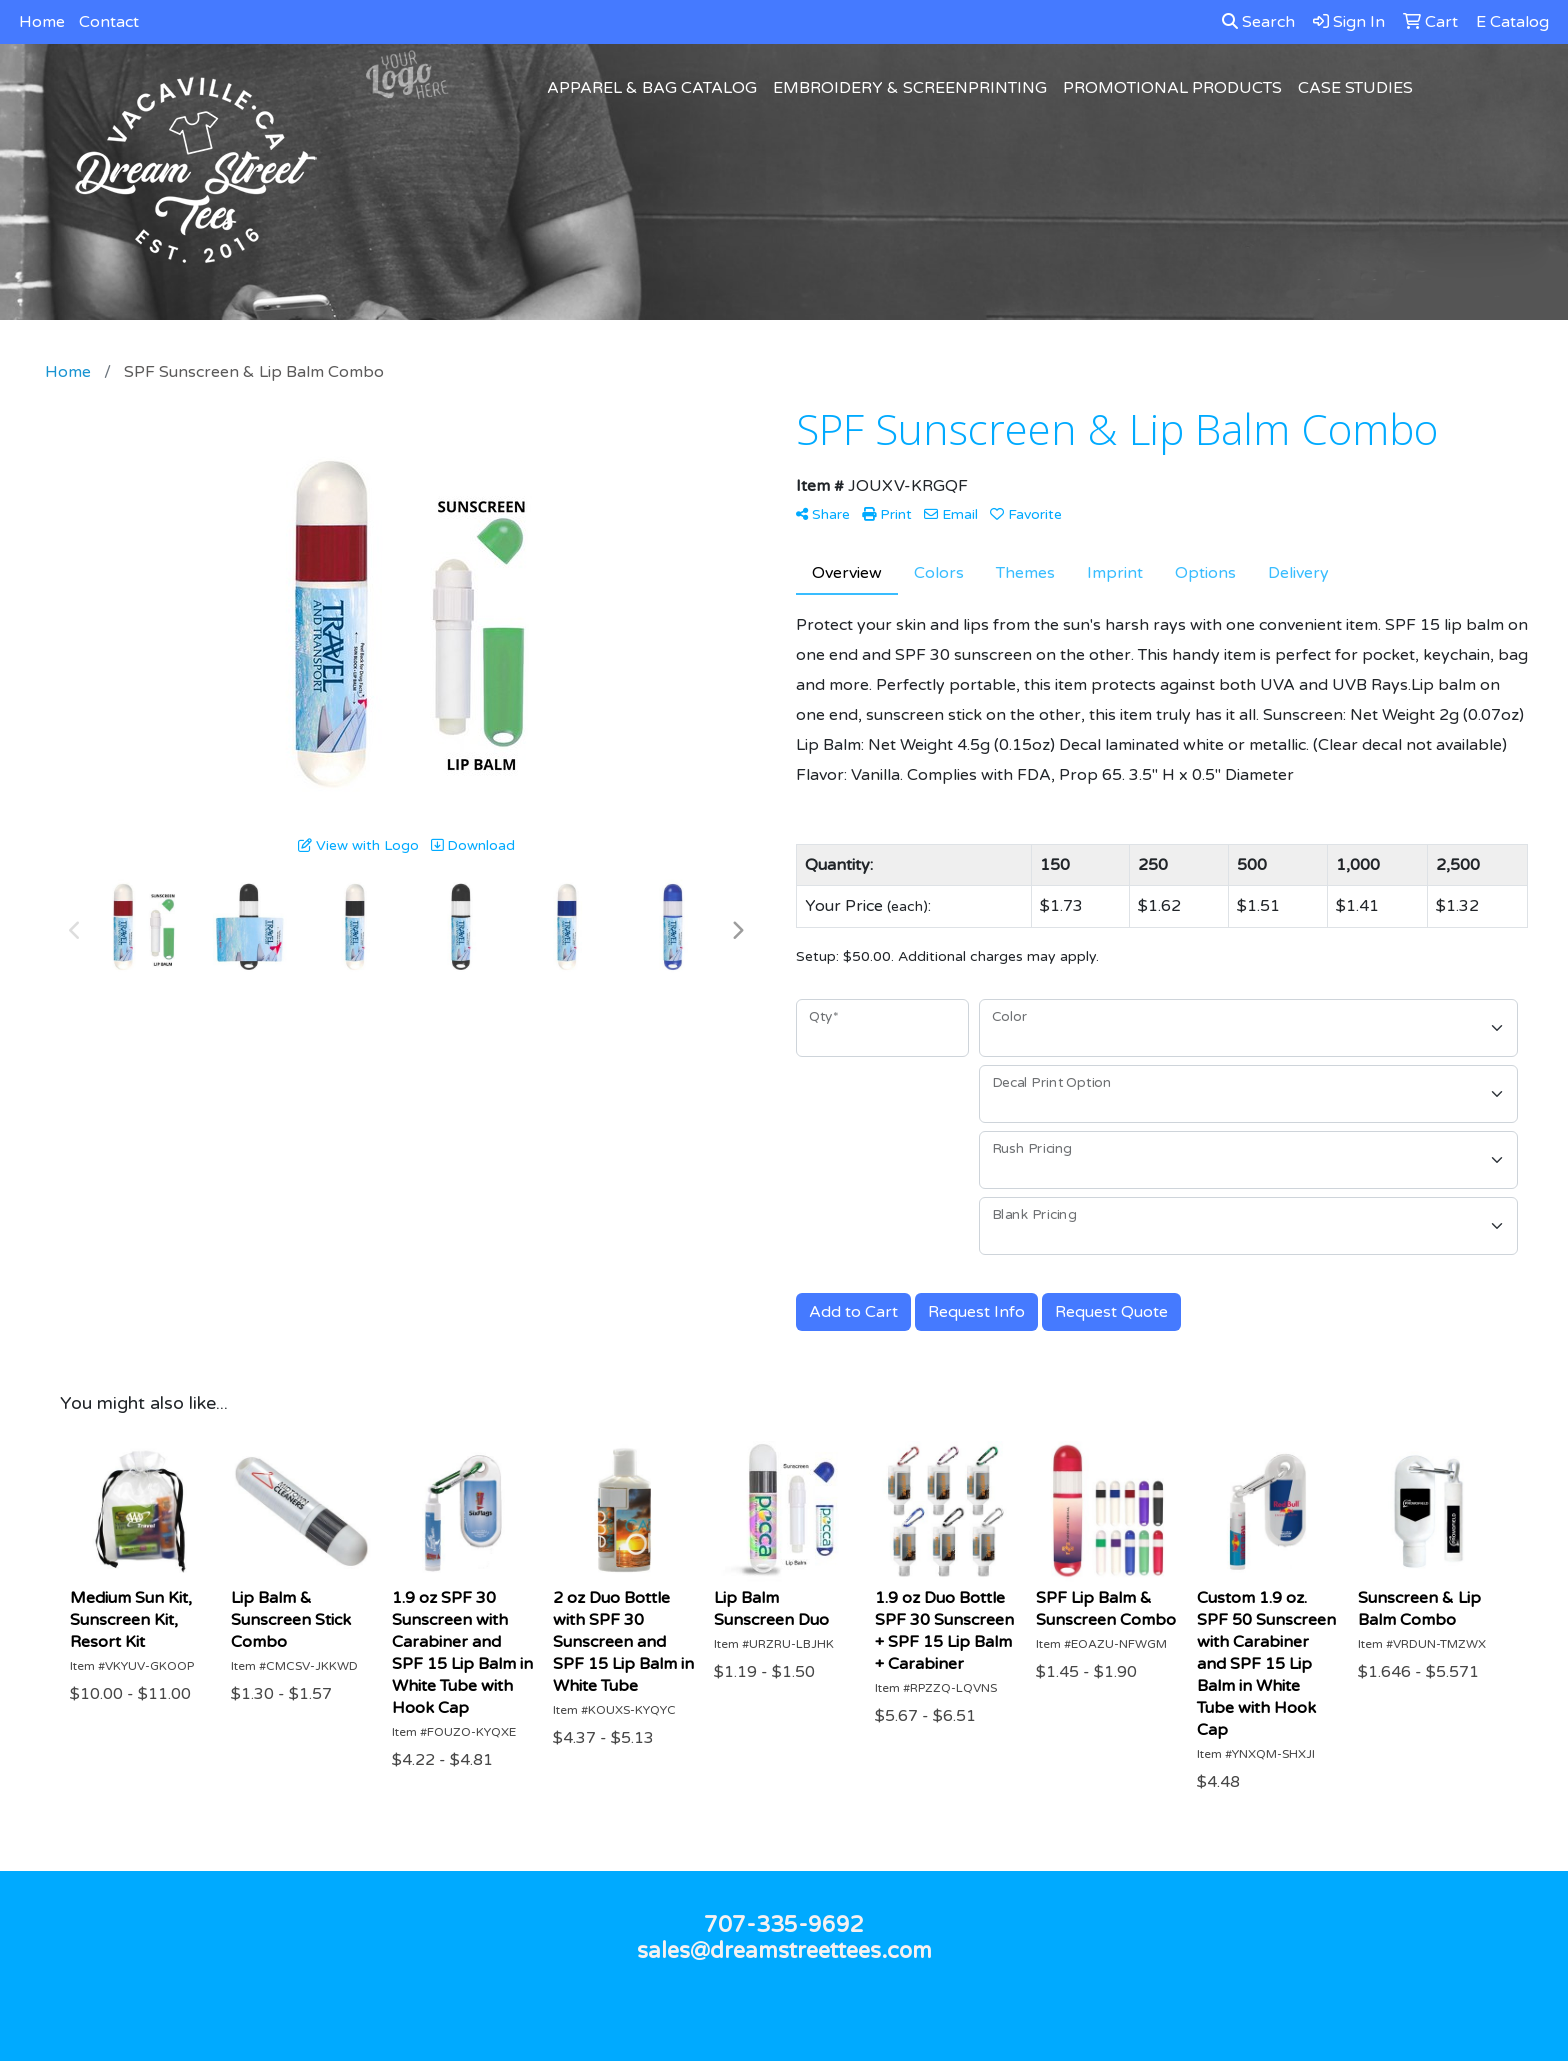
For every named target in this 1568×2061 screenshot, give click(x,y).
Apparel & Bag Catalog (652, 88)
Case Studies (1355, 88)
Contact (109, 22)
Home (42, 22)
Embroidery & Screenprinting (910, 88)
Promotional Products (1172, 88)
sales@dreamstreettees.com (784, 1951)
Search (1258, 22)
